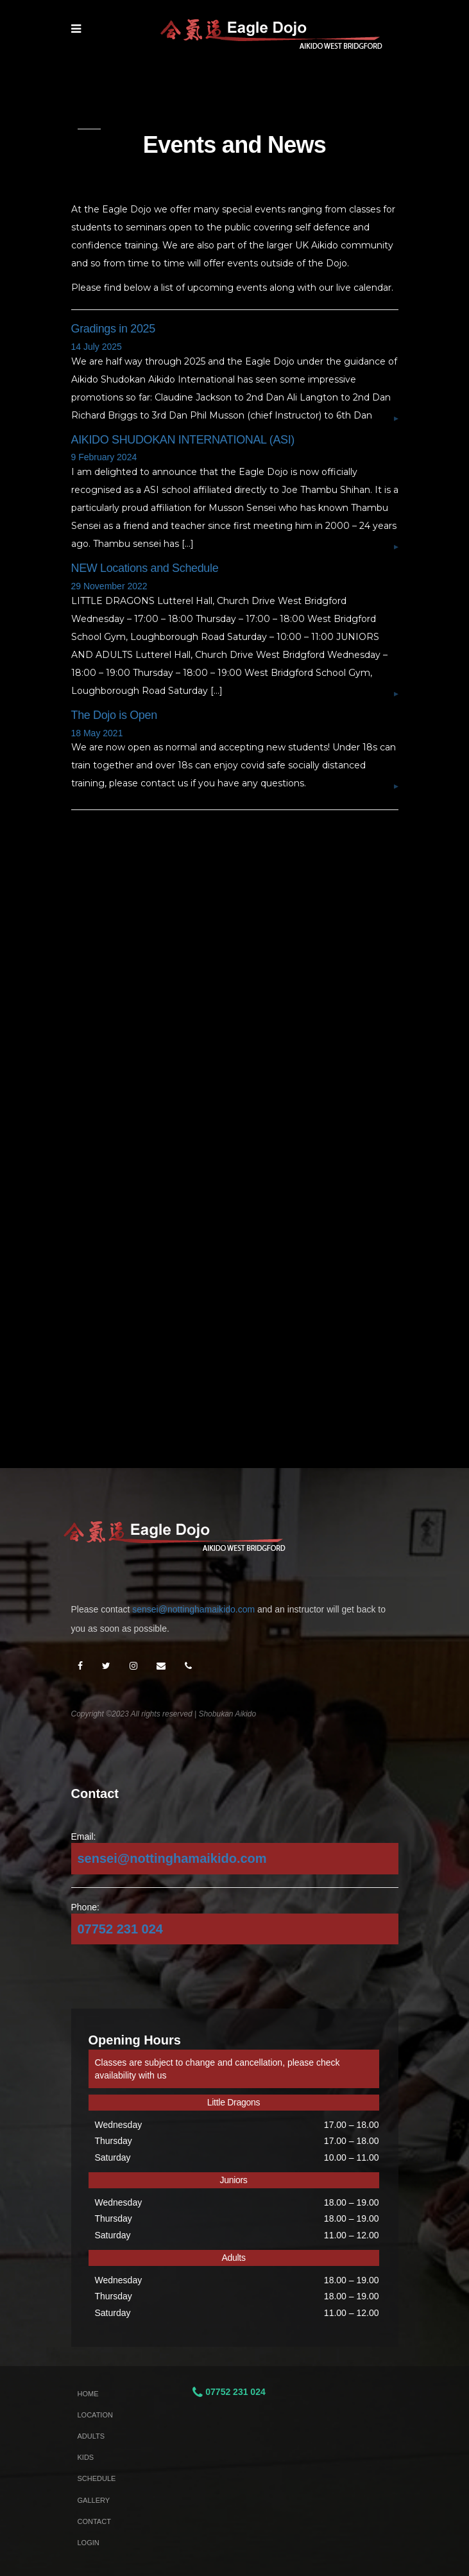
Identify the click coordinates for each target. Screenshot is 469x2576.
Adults (91, 2436)
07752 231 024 (120, 1929)
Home (88, 2394)
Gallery (94, 2500)
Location (95, 2415)
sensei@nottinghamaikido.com (193, 1609)
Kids (86, 2457)
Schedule (97, 2478)
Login (88, 2542)
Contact (94, 2521)
